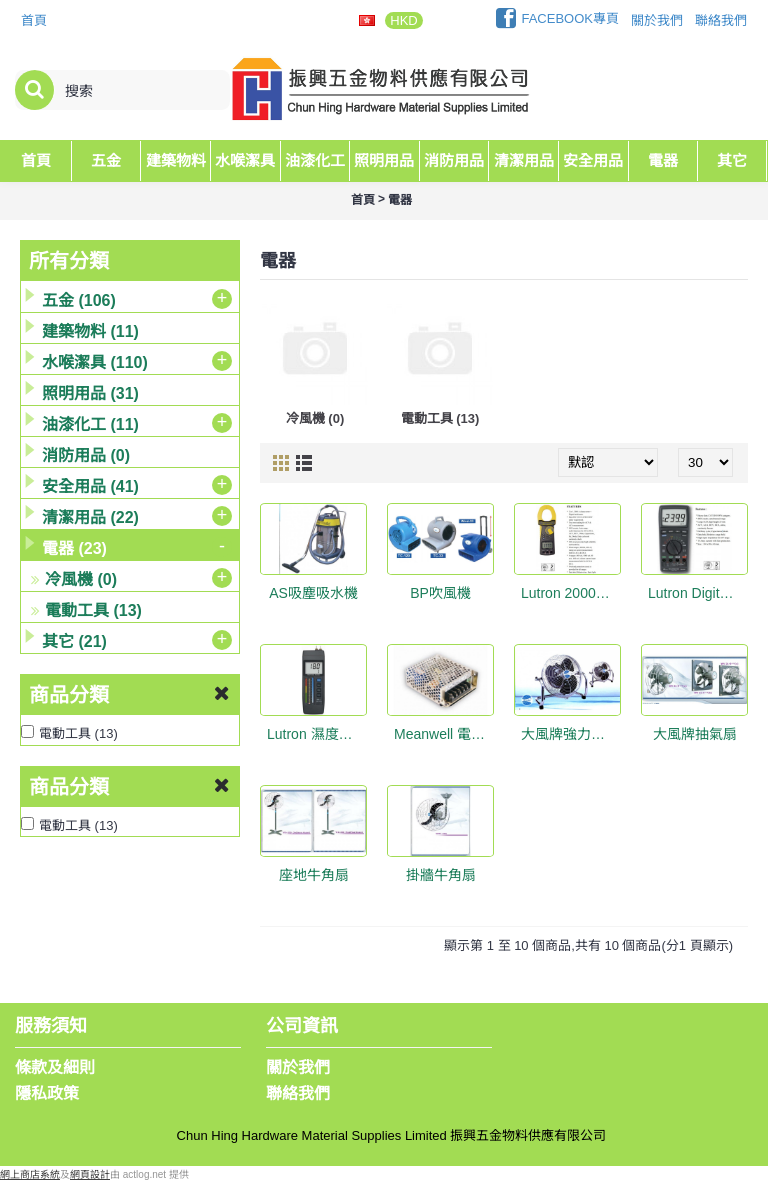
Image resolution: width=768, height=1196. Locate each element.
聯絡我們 (298, 1093)
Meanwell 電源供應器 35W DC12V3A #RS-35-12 (444, 734)
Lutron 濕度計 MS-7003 (317, 734)
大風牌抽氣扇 (695, 734)
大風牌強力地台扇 (571, 734)
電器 (400, 200)
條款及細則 (55, 1067)
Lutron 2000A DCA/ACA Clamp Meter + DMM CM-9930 (571, 593)
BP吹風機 (440, 593)
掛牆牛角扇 (441, 875)
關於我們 (298, 1067)
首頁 (363, 200)
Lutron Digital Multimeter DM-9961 (698, 593)
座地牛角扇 (314, 875)
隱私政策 (47, 1093)
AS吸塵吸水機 (313, 593)
